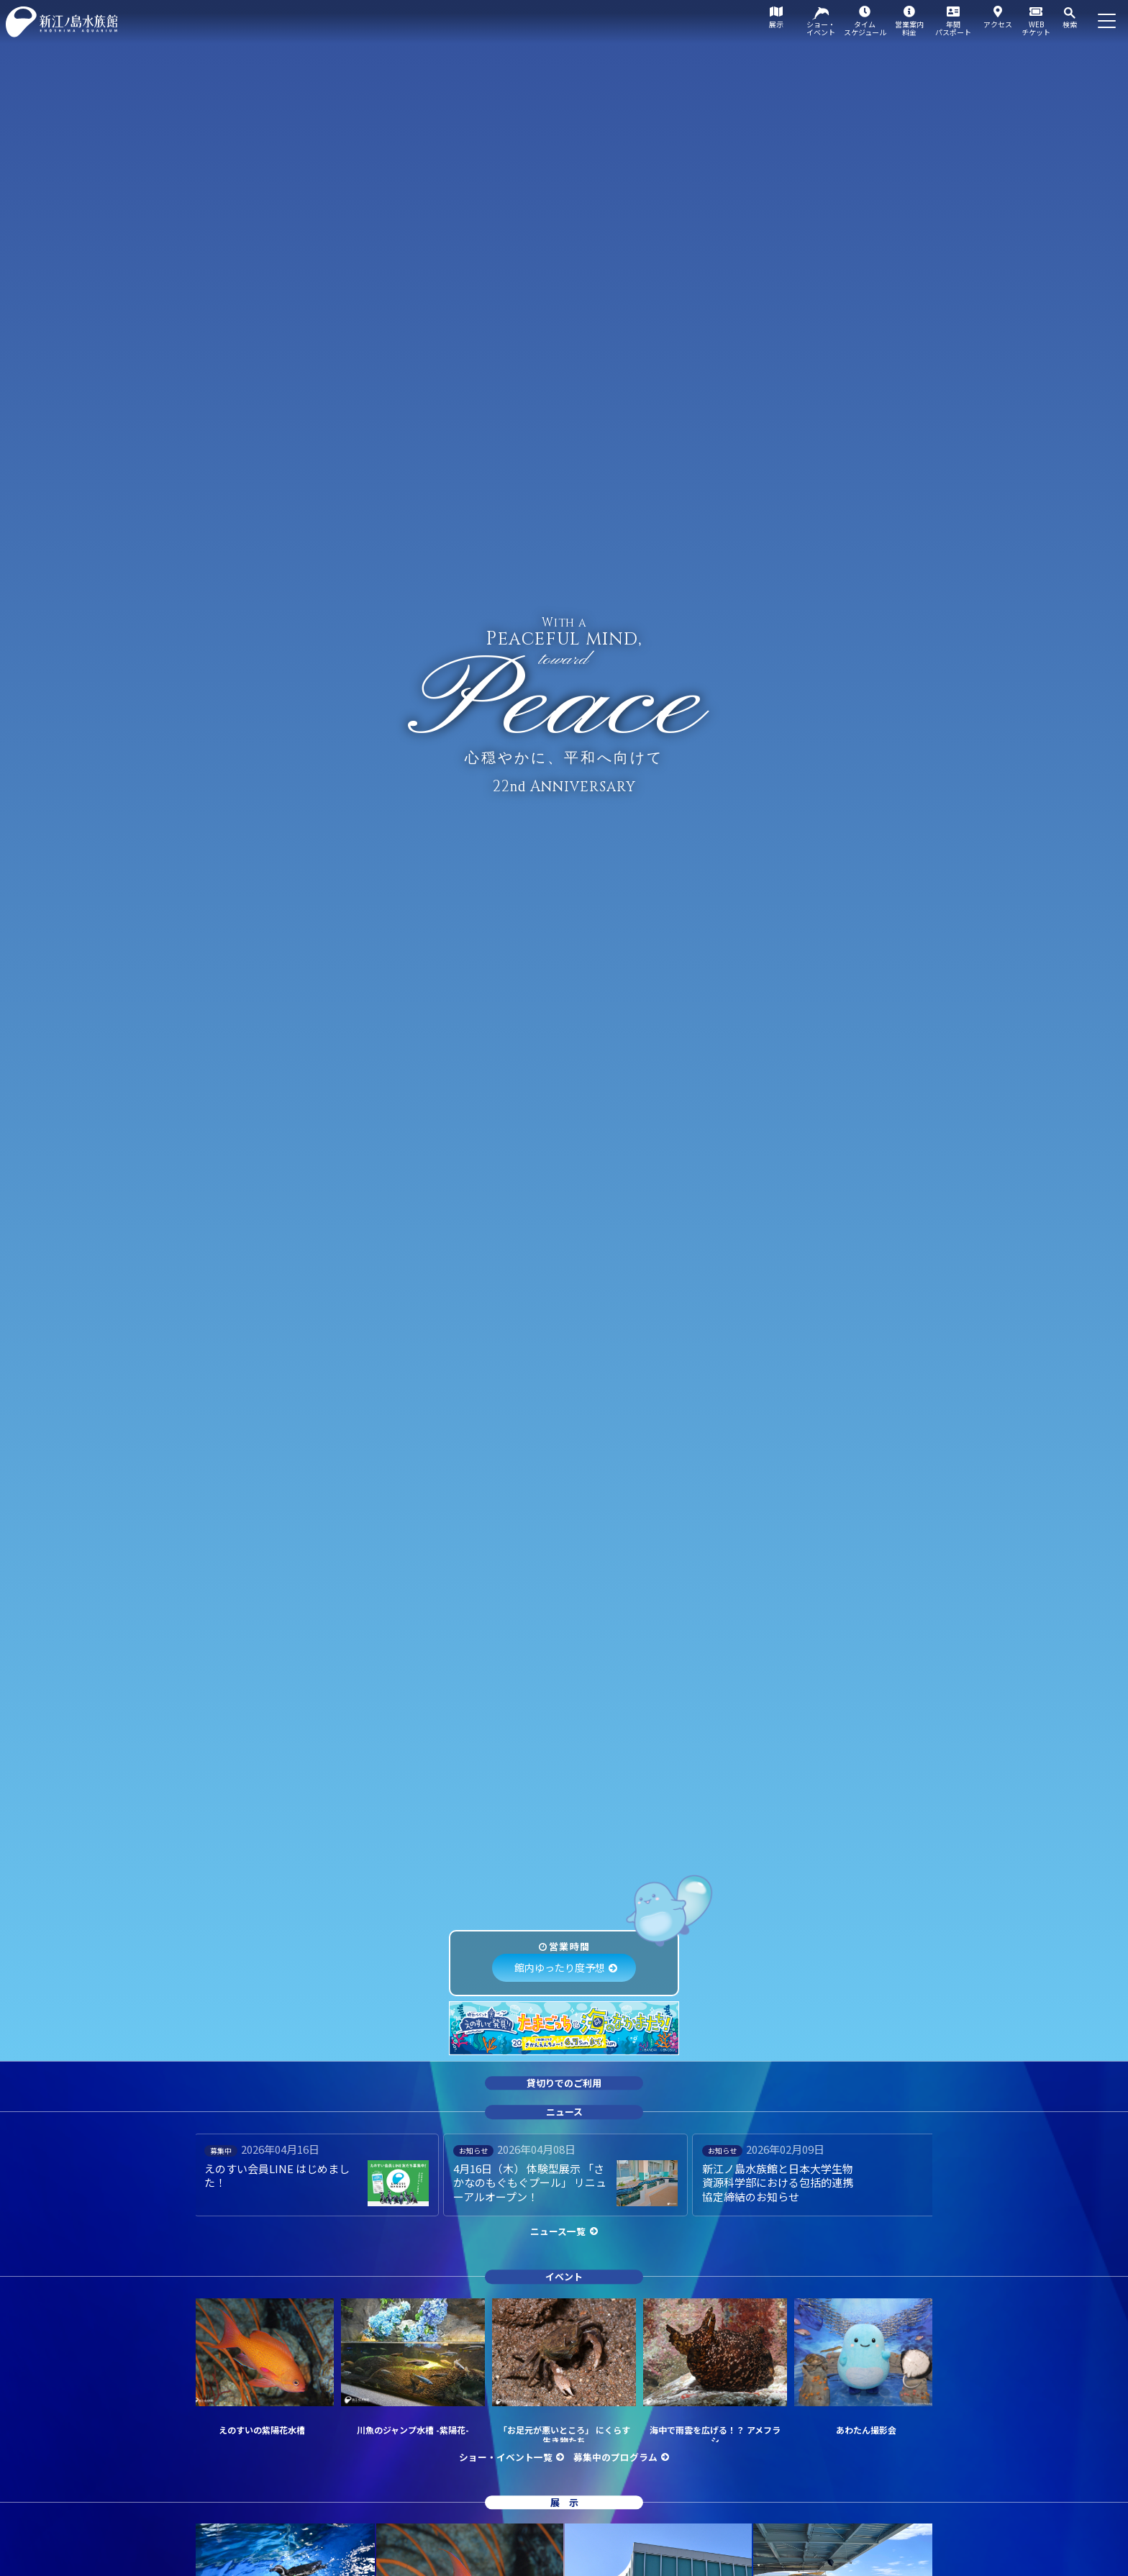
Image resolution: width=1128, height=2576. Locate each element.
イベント (564, 2276)
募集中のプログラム (615, 2457)
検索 (1070, 24)
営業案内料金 (909, 28)
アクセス (997, 24)
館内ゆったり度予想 (559, 1967)
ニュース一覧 (558, 2231)
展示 (776, 24)
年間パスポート (953, 28)
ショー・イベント (820, 28)
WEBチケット (1036, 28)
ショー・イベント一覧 (505, 2457)
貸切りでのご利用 (564, 2083)
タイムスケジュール (865, 28)
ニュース (564, 2112)
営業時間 (569, 1946)
